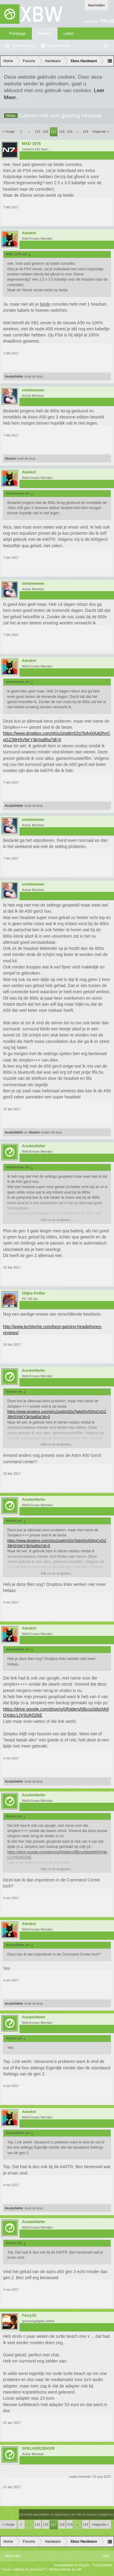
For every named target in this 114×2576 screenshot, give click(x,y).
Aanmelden (96, 5)
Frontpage (17, 33)
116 (45, 131)
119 (69, 131)
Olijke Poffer (33, 1293)
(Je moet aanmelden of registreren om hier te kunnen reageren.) (66, 2514)
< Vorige (8, 131)
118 (61, 131)
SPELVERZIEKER (38, 2448)
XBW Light (12, 2556)
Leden (69, 33)
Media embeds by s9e (65, 2569)
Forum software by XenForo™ (24, 2569)
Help (105, 2556)
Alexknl (29, 233)
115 (37, 131)
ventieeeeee (33, 390)
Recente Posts (59, 46)
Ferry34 (29, 2315)
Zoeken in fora (23, 46)
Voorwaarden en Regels (71, 2565)
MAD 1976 (31, 144)
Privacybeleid (102, 2565)
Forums (44, 33)
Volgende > (100, 131)
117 (53, 132)
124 (85, 131)
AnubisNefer (14, 376)
